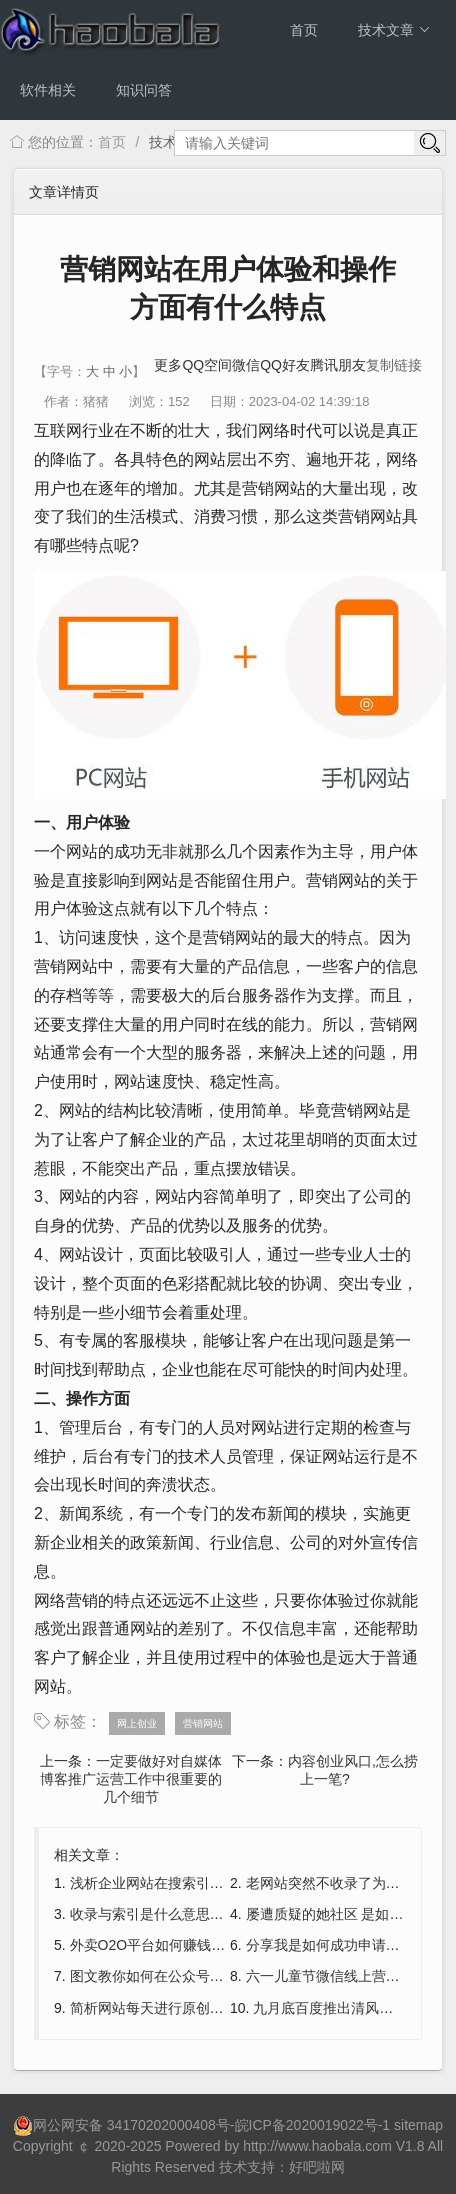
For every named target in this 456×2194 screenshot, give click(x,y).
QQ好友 (285, 365)
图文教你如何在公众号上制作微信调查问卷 (203, 1976)
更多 (168, 365)
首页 (304, 30)
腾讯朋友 (338, 365)
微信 (246, 365)
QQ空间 (207, 365)
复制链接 (394, 365)
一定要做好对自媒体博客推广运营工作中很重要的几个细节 (131, 1779)
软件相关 (48, 90)
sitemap (418, 2125)
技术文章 (394, 30)
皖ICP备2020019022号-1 (313, 2125)
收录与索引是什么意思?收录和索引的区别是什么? (225, 1914)
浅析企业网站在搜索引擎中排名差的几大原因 (210, 1883)
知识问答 (144, 90)
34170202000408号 (168, 2125)
